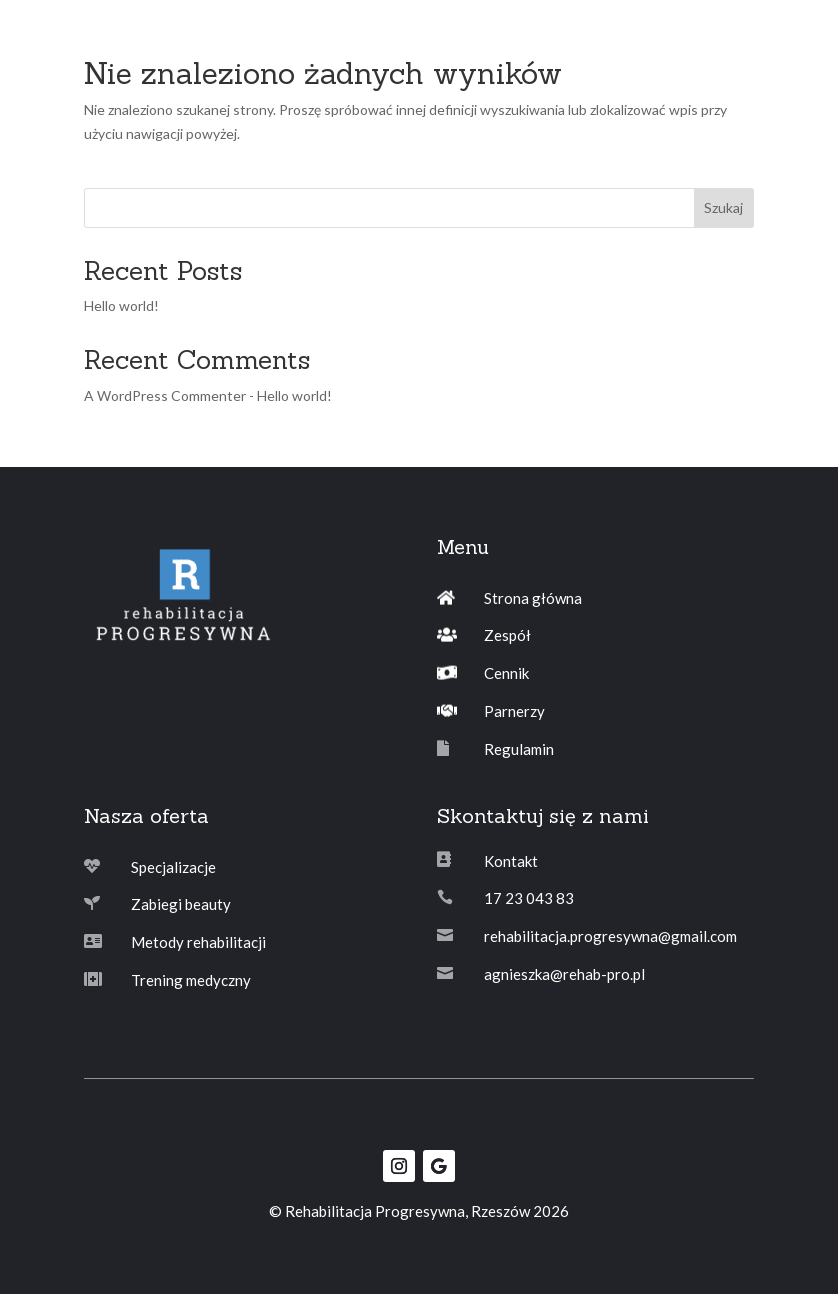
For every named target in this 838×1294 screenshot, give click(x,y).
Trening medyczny (191, 980)
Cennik (506, 673)
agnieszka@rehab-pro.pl (564, 974)
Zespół (507, 635)
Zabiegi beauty (181, 904)
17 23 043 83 (529, 898)
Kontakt (511, 861)
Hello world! (121, 305)
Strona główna (533, 598)
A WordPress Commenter (165, 395)
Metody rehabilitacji (198, 942)
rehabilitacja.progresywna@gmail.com (610, 936)
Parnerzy (514, 711)
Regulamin (519, 749)
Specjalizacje (173, 867)
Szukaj (723, 207)
